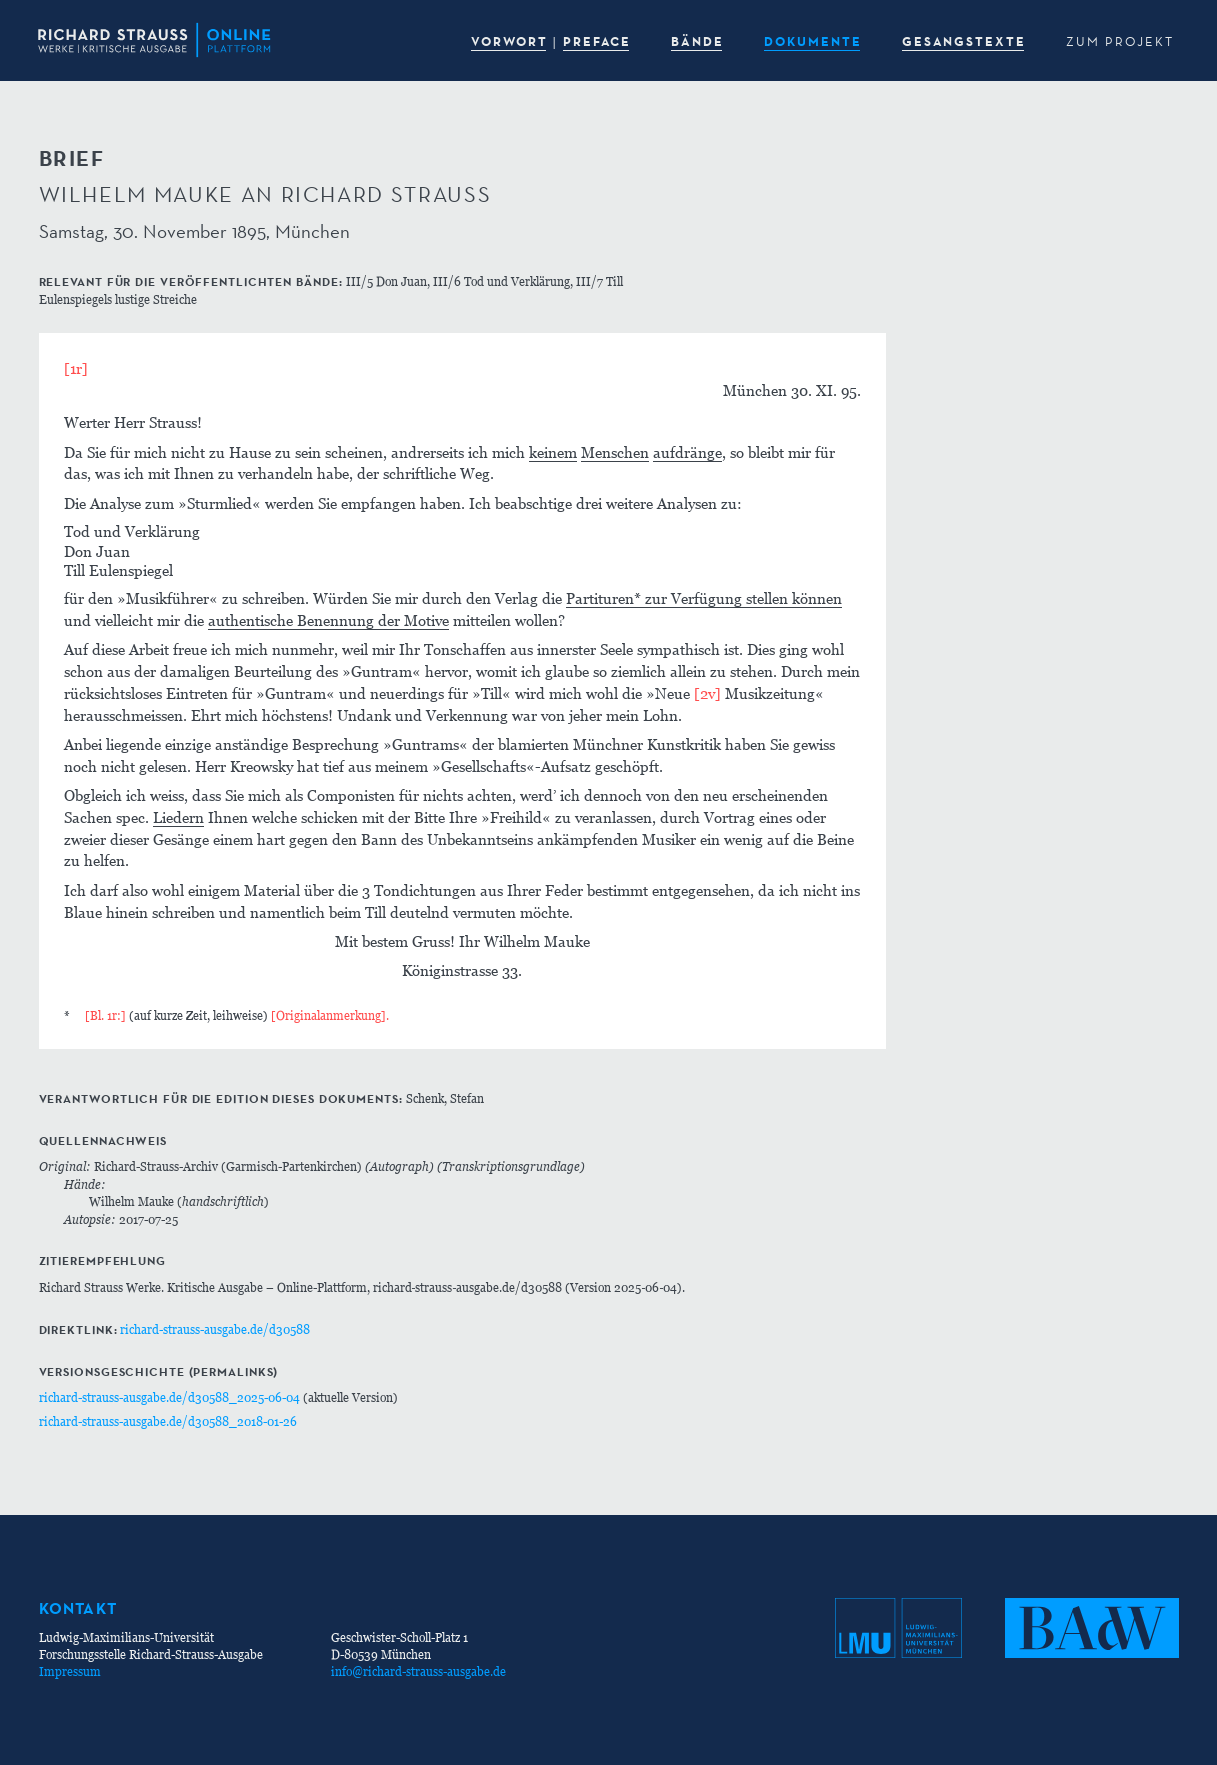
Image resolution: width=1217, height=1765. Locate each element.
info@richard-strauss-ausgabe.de (418, 1671)
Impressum (70, 1671)
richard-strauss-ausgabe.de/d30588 (215, 1329)
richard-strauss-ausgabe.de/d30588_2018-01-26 (168, 1421)
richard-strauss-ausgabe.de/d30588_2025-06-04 (169, 1397)
